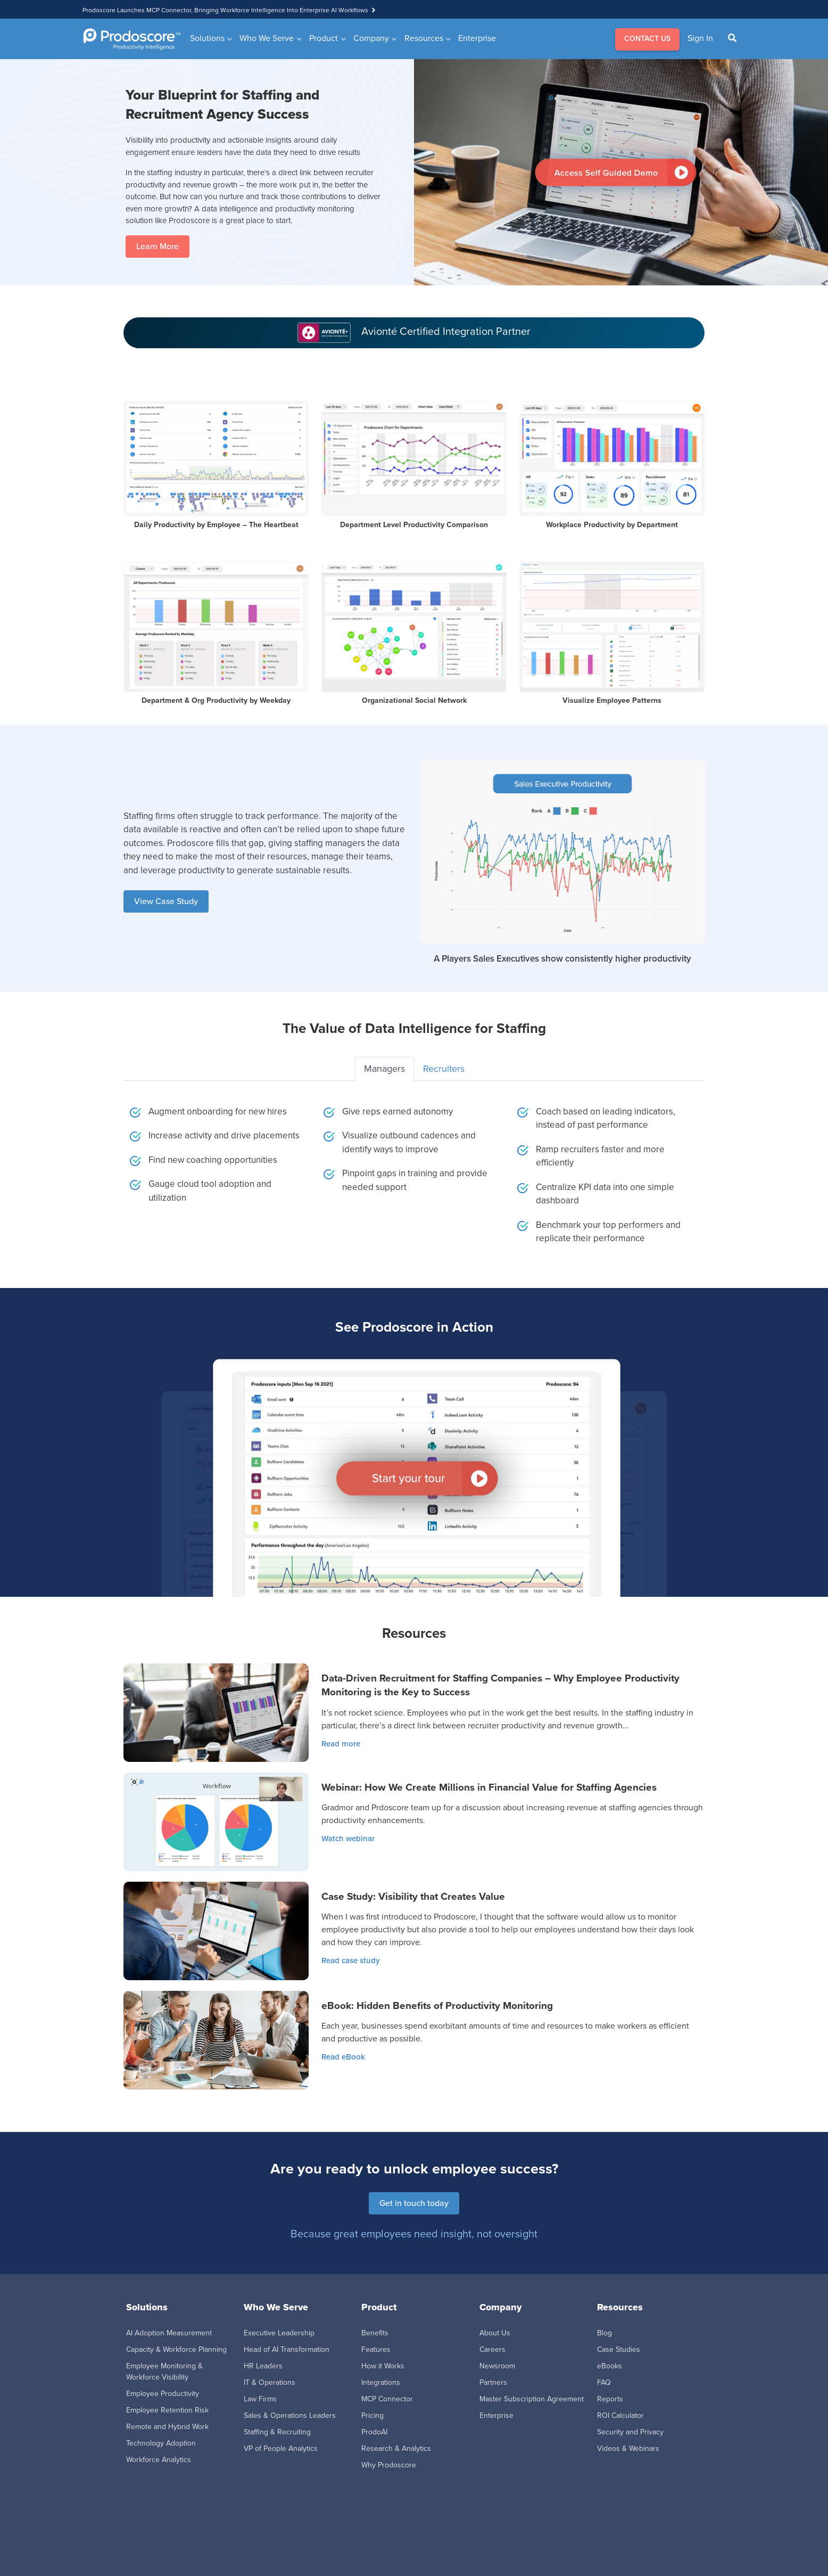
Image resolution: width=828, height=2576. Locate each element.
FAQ (604, 2382)
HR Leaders (263, 2366)
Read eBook (343, 2057)
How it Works (382, 2366)
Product (323, 38)
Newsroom (497, 2366)
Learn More (157, 246)
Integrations (380, 2382)
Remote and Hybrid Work (167, 2426)
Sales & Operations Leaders (290, 2415)
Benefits (374, 2333)
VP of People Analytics (281, 2448)
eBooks (609, 2366)
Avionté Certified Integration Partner (446, 331)
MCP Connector (387, 2399)
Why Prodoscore (388, 2465)
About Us (494, 2333)
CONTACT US (647, 38)
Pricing (372, 2415)
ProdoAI (374, 2432)
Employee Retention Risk (167, 2410)
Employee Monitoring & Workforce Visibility (164, 2371)
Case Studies (618, 2349)
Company (371, 38)
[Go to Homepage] (131, 39)
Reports (610, 2399)
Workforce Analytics (158, 2459)
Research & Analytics (396, 2448)
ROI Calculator (620, 2415)
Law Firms (260, 2399)
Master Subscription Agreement (531, 2399)
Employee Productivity (162, 2393)
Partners (493, 2382)
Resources (423, 38)
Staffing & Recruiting (277, 2432)
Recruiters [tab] (444, 1069)
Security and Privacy (630, 2432)
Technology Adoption (161, 2443)
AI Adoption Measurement (169, 2333)
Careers (492, 2349)
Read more (340, 1744)
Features (376, 2349)
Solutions (207, 38)
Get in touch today (414, 2203)
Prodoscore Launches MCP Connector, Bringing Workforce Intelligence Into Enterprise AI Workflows (225, 10)
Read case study (350, 1960)
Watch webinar (348, 1838)
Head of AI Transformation (286, 2349)
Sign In (700, 38)
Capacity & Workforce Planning (176, 2349)
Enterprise (477, 38)
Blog (604, 2333)
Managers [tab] (384, 1069)
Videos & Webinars (628, 2448)
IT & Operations (269, 2382)
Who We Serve (266, 38)
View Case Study (166, 901)
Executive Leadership (279, 2333)
